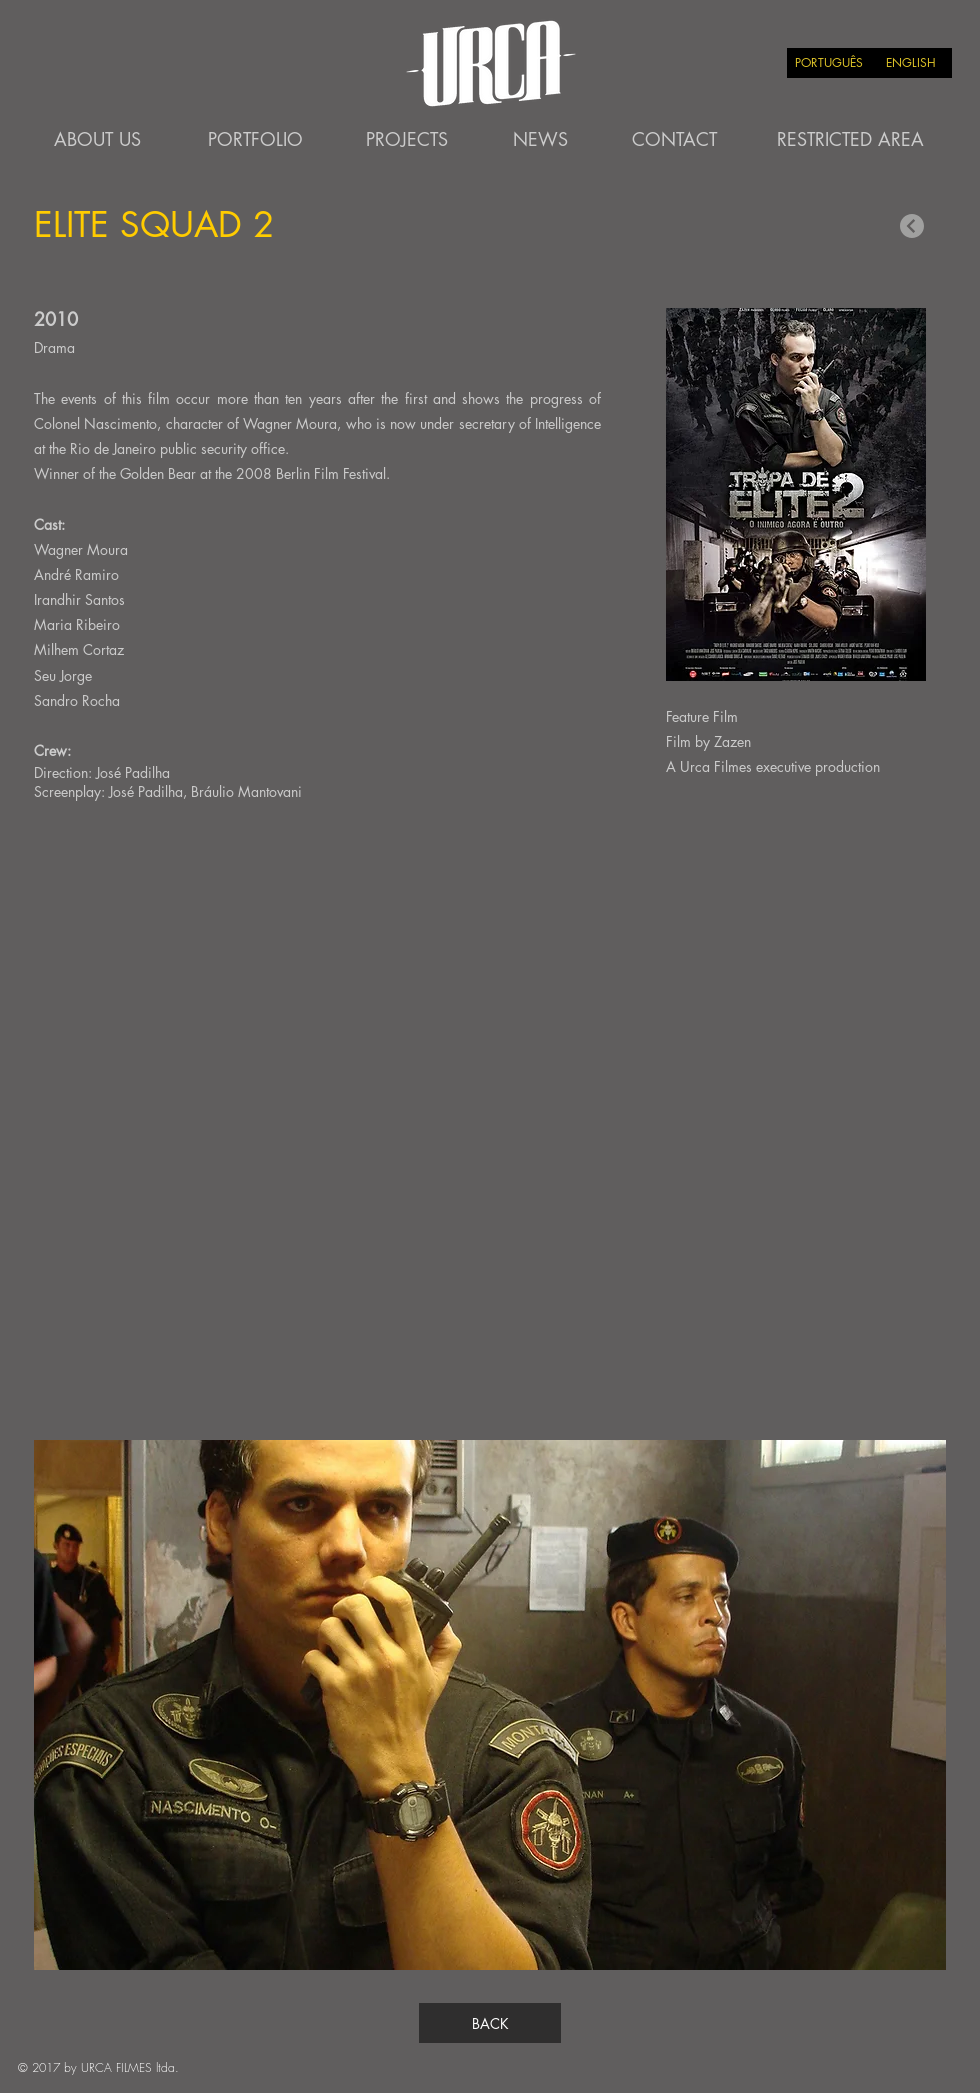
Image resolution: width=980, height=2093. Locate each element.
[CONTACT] (674, 140)
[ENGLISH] (911, 63)
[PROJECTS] (407, 140)
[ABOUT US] (97, 140)
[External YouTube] (490, 1124)
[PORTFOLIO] (255, 140)
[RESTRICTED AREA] (850, 140)
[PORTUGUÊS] (828, 63)
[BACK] (490, 2023)
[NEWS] (540, 140)
